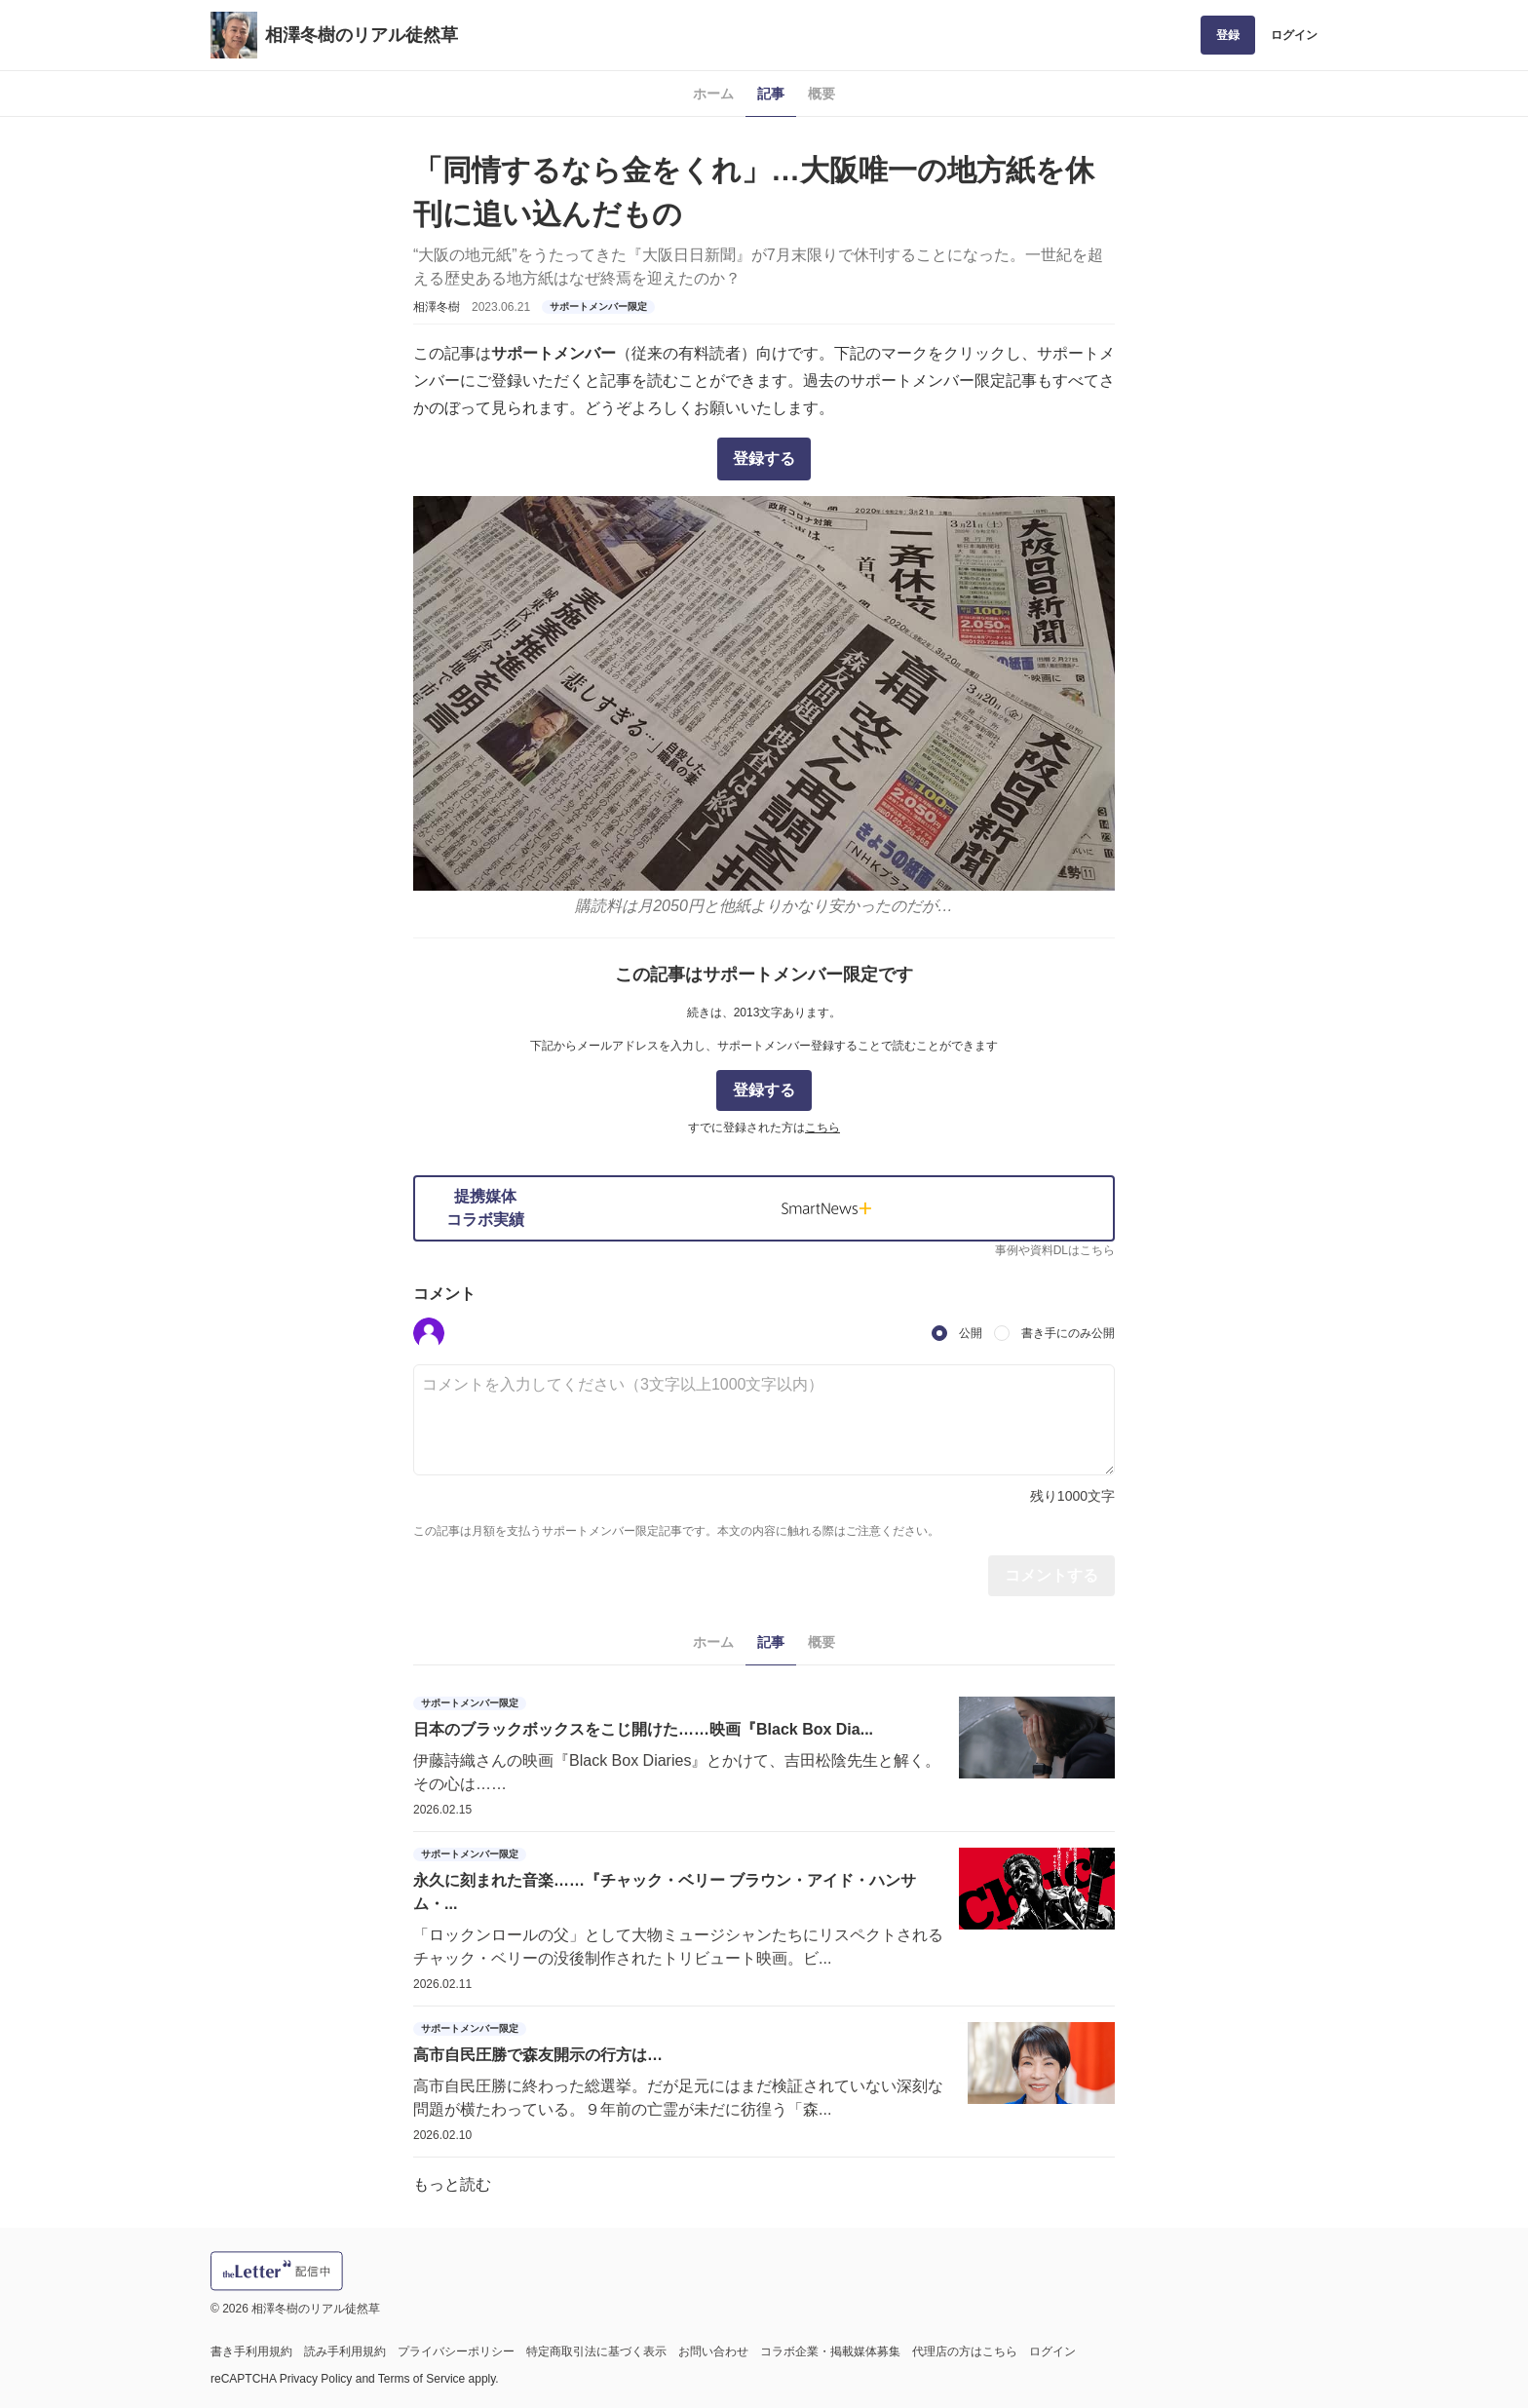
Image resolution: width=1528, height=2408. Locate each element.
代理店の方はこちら (964, 2351)
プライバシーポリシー (456, 2351)
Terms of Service (421, 2379)
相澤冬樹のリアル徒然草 (361, 35)
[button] (428, 1333)
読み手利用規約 (345, 2351)
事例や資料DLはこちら (1055, 1250)
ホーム (713, 93)
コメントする (1051, 1575)
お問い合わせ (713, 2351)
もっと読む (452, 2184)
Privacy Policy (316, 2379)
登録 (1228, 35)
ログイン (1294, 35)
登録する (764, 458)
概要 (821, 93)
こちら (822, 1127)
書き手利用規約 (251, 2351)
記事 (770, 93)
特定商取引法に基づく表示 (596, 2351)
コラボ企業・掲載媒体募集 (830, 2351)
